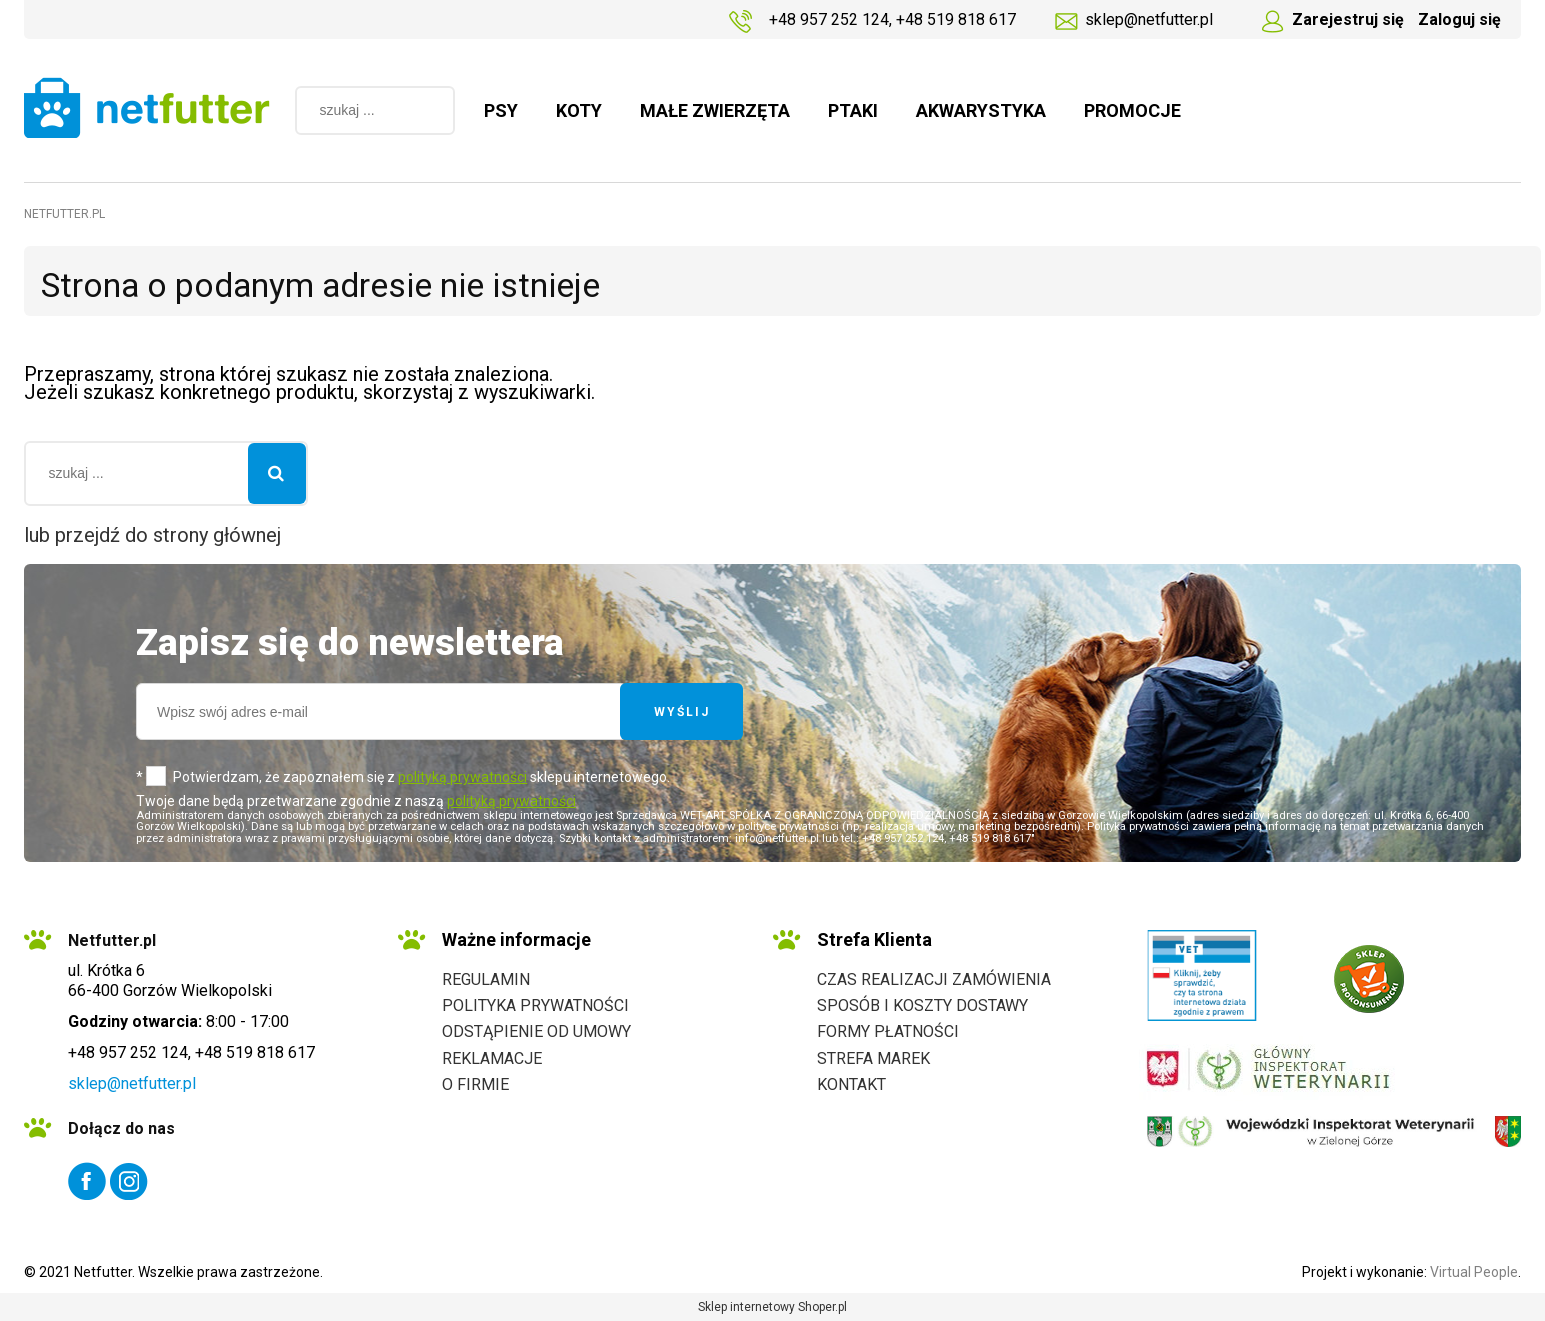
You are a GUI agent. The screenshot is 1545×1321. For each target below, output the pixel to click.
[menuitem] (501, 111)
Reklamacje (492, 1058)
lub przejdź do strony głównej (152, 535)
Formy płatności (888, 1031)
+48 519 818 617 (956, 19)
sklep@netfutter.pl (1149, 19)
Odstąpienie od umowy (536, 1031)
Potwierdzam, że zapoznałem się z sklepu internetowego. (421, 777)
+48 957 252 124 (829, 19)
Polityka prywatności (535, 1005)
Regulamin (486, 979)
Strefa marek (873, 1058)
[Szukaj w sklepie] (356, 110)
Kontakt (851, 1084)
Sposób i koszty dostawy (922, 1005)
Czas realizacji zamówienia (934, 979)
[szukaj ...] (430, 110)
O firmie (475, 1084)
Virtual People (1474, 1272)
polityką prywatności (462, 777)
